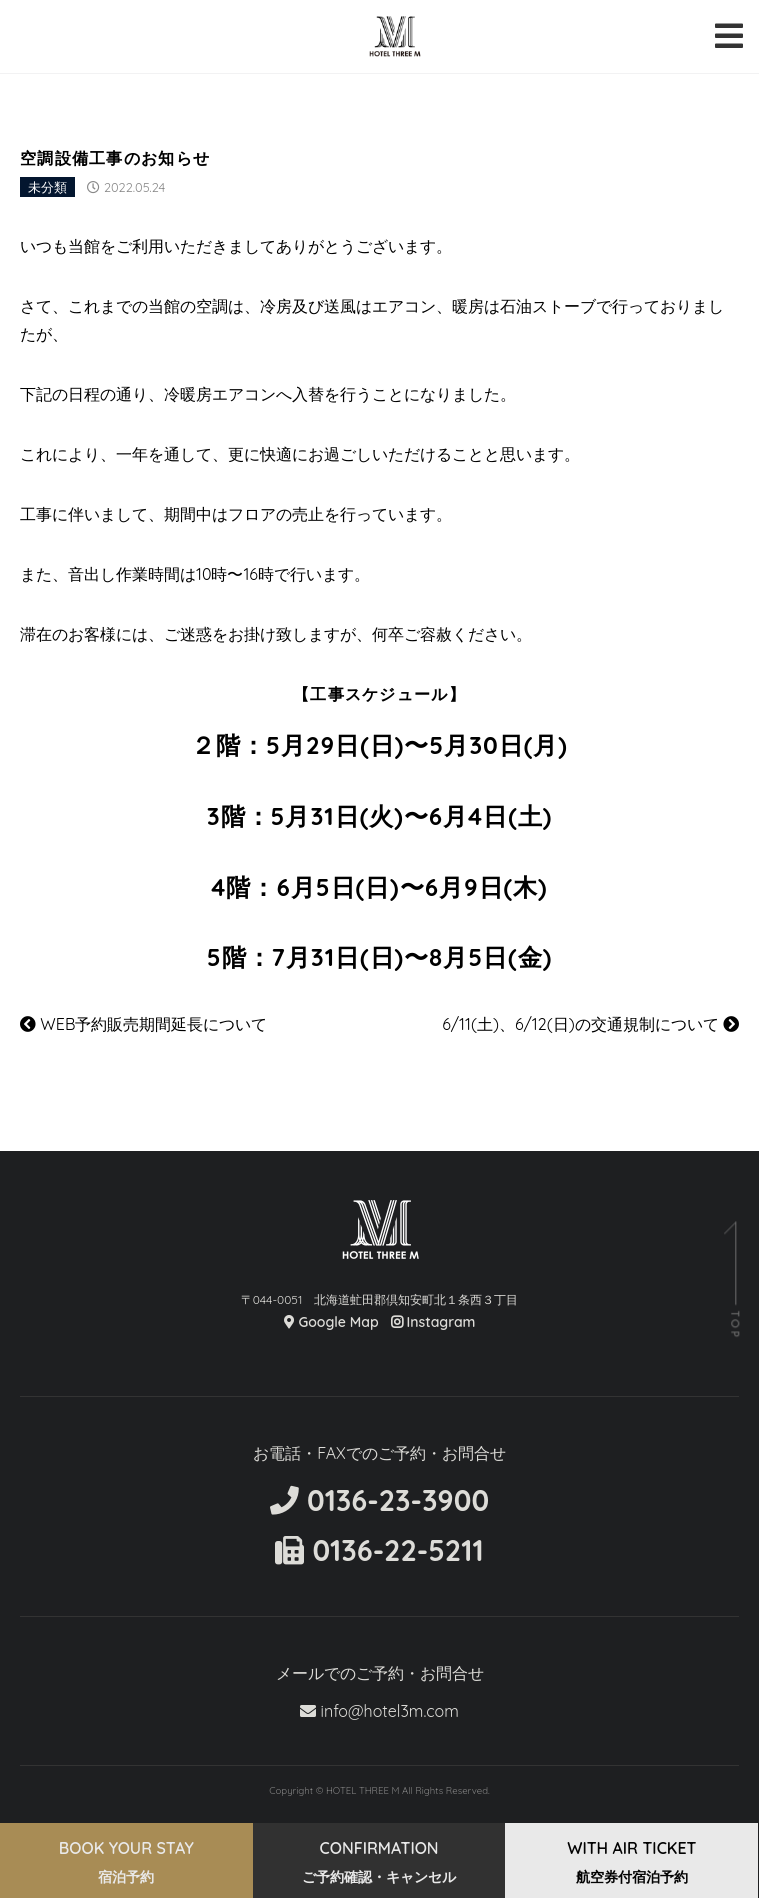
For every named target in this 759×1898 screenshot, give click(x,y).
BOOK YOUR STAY (126, 1862)
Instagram (433, 1322)
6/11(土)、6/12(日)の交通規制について (590, 1024)
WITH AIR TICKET (631, 1862)
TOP (734, 1324)
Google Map (331, 1322)
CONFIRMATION (379, 1862)
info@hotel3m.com (379, 1711)
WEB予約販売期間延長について (143, 1024)
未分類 (47, 187)
